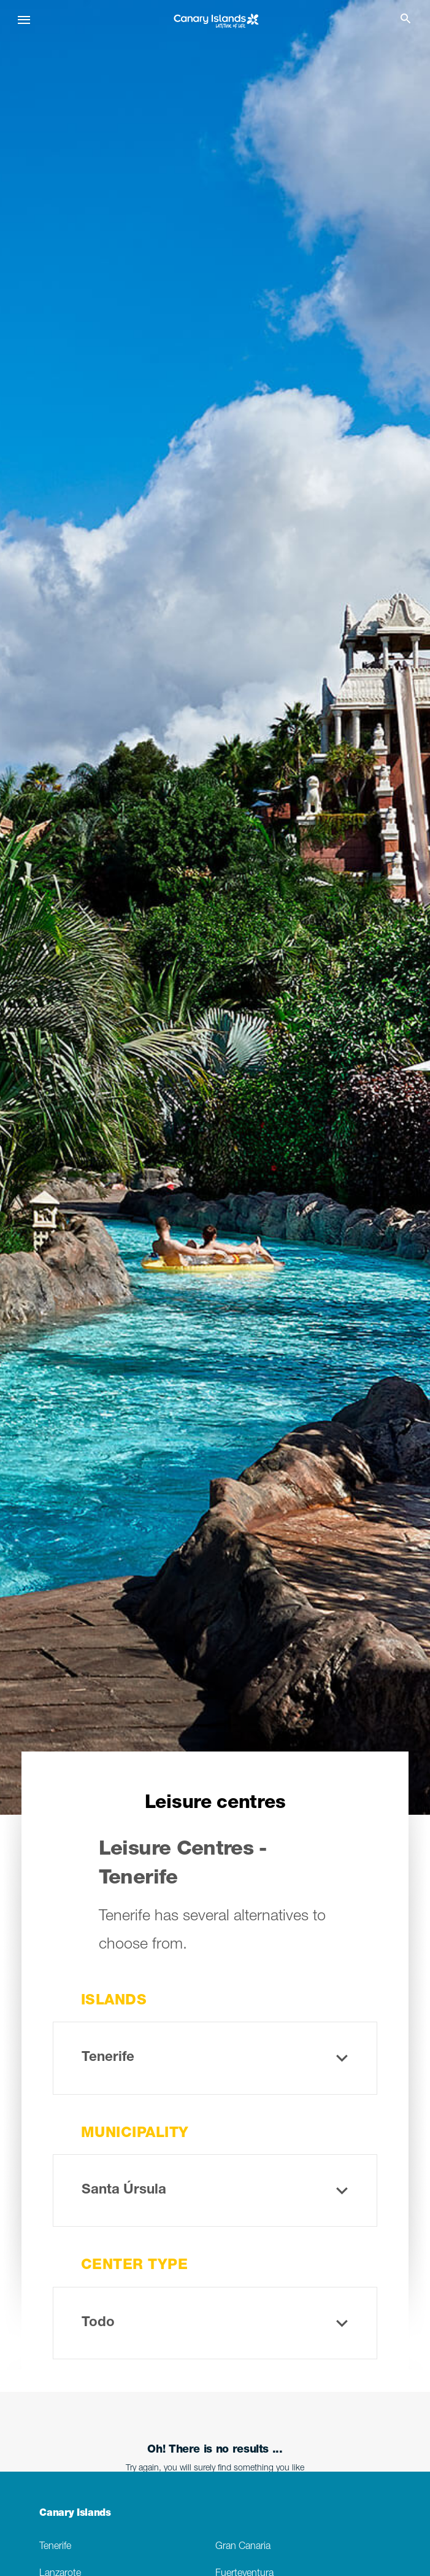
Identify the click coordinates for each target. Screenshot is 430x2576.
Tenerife (55, 2547)
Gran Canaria (243, 2547)
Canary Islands (75, 2514)
